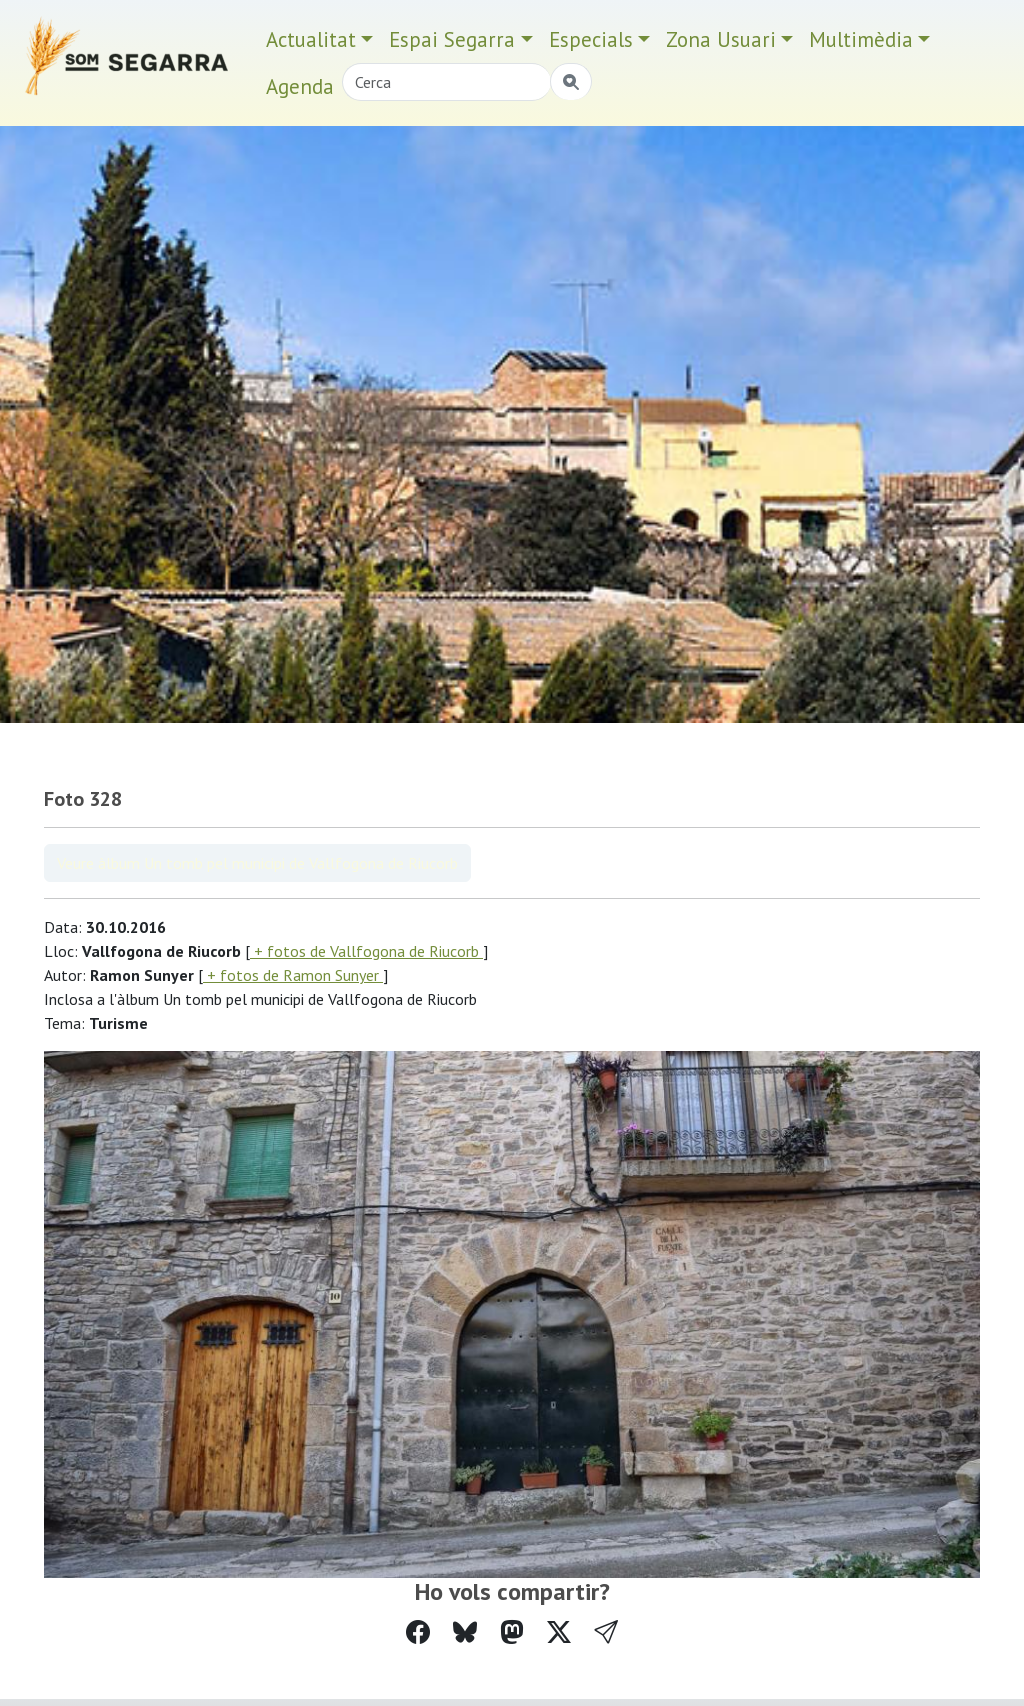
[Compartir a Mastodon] (512, 1632)
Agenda (300, 86)
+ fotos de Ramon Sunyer (293, 975)
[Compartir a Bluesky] (465, 1632)
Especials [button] (591, 39)
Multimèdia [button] (861, 39)
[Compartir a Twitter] (559, 1632)
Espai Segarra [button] (452, 39)
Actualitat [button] (311, 39)
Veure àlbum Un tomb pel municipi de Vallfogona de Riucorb (257, 863)
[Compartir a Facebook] (418, 1632)
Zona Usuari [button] (721, 39)
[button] (606, 1632)
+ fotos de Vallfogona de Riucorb (366, 951)
